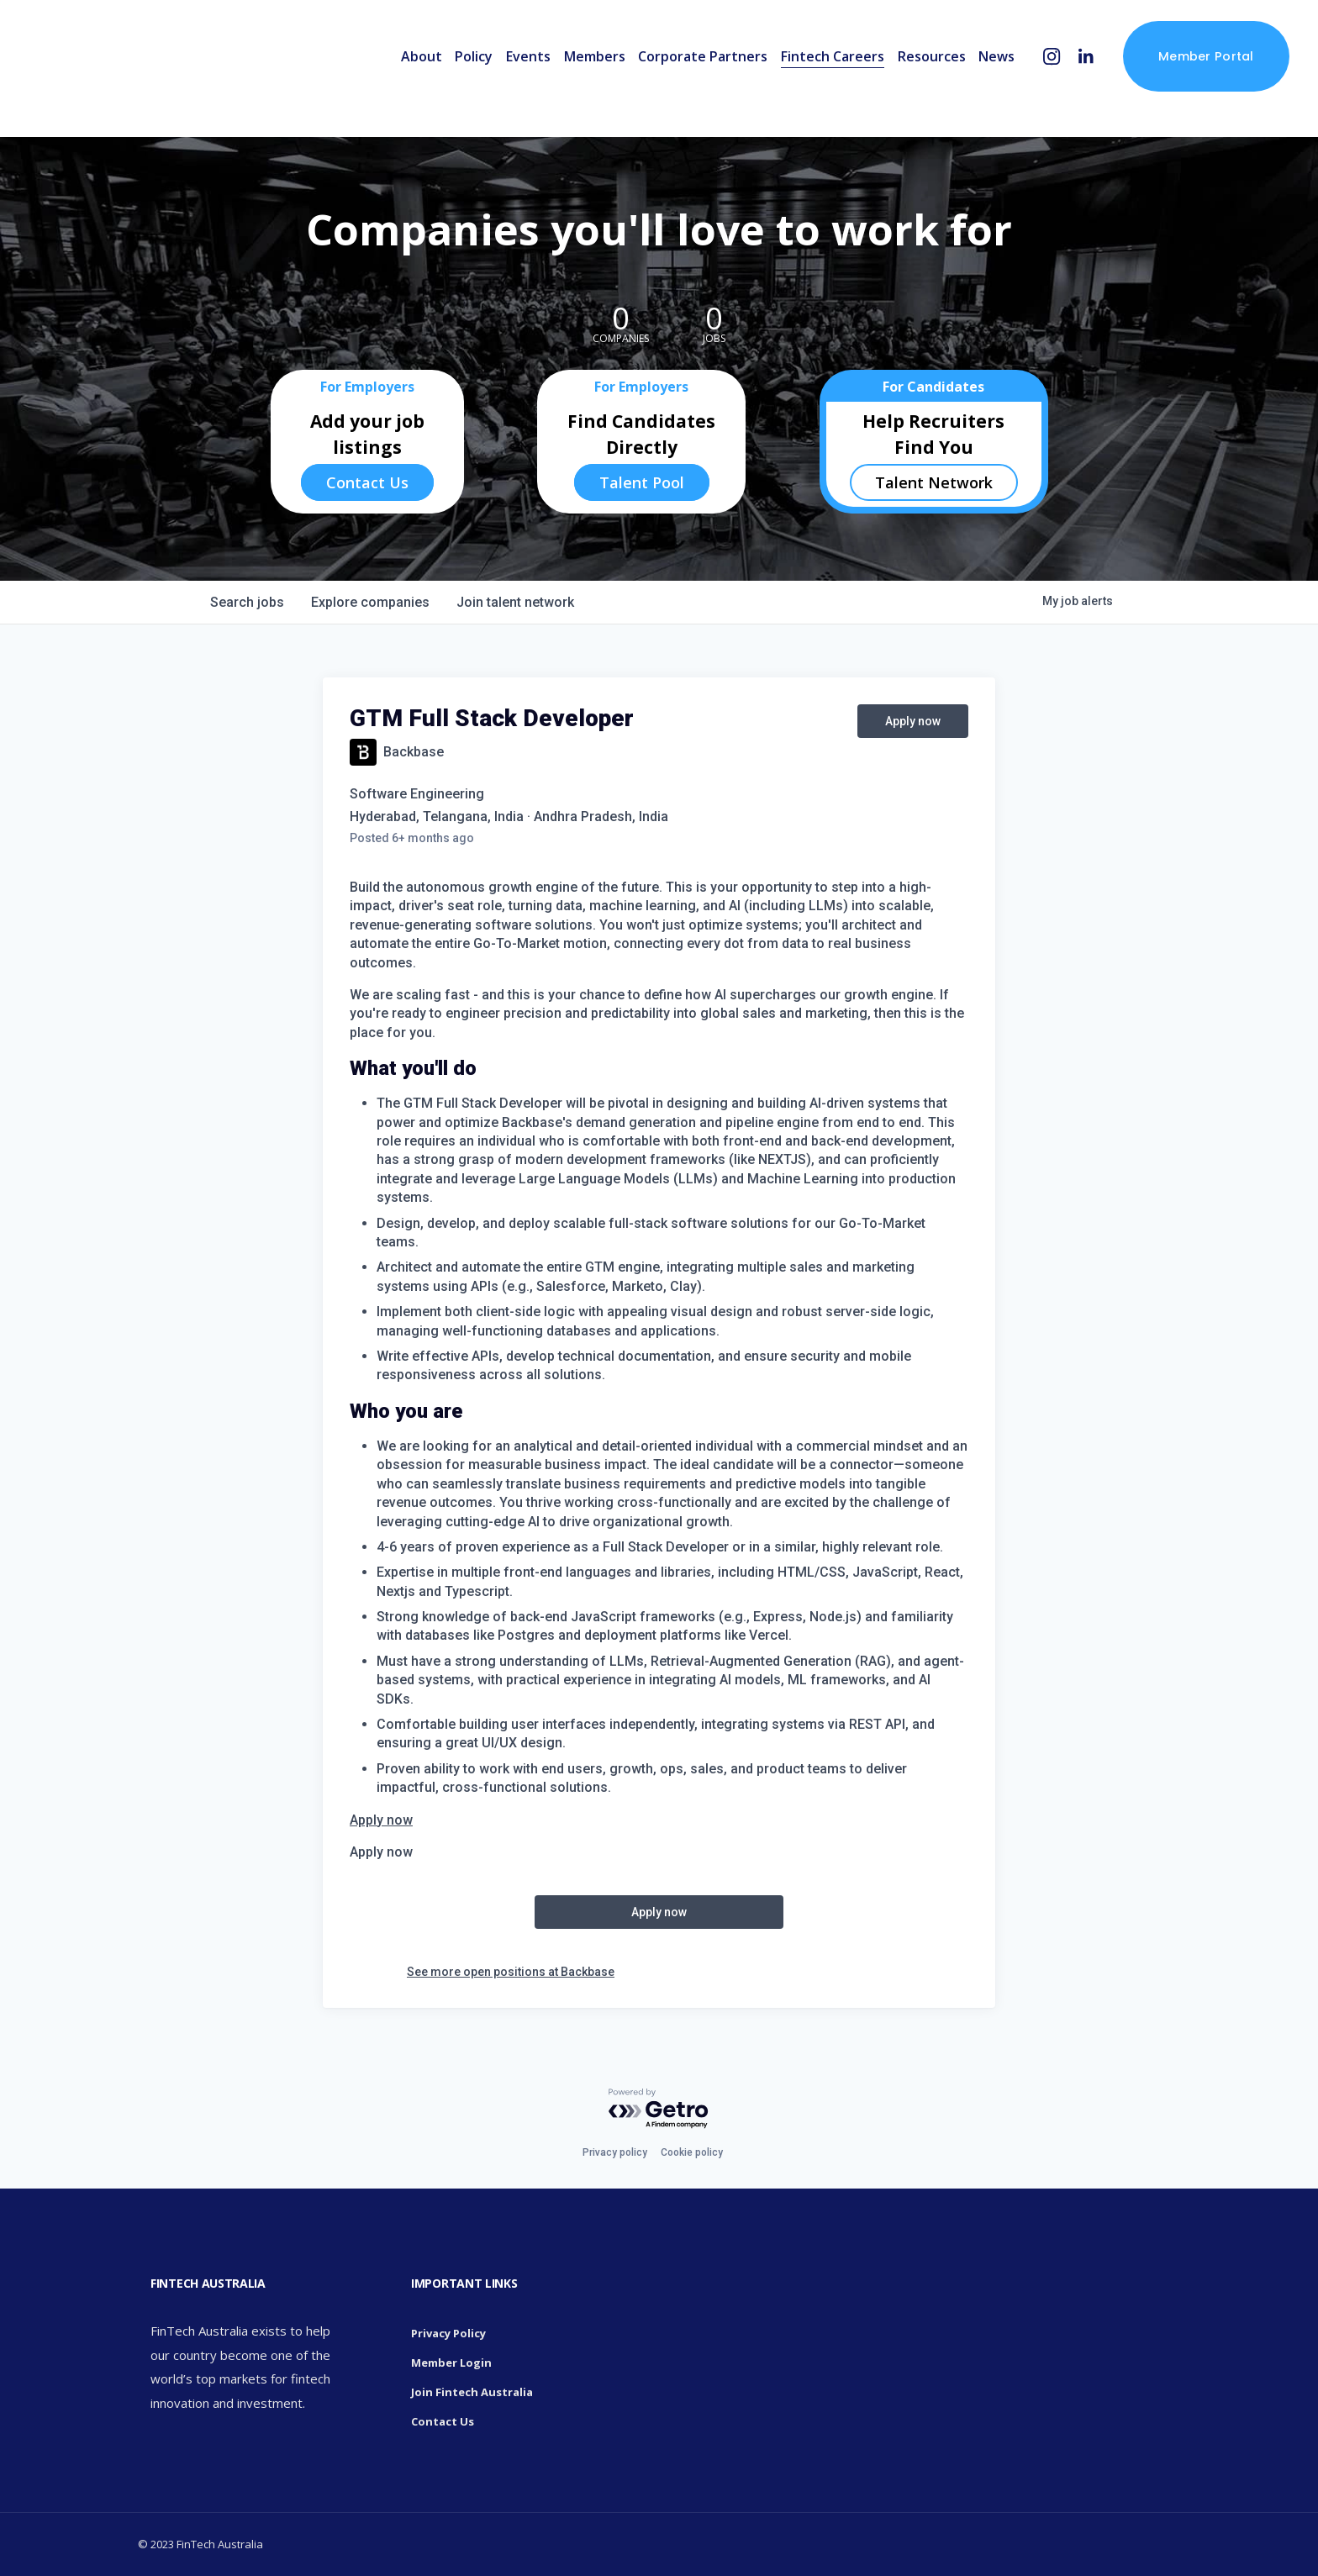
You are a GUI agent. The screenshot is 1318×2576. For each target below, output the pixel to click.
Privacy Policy (448, 2333)
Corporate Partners (679, 74)
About (397, 74)
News (973, 74)
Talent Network (934, 482)
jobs (247, 602)
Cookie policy (692, 2152)
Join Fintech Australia (472, 2392)
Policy (450, 74)
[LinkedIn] (1062, 74)
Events (504, 74)
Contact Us (367, 482)
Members (570, 74)
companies (370, 602)
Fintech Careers (808, 74)
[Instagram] (1027, 74)
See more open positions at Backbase (510, 1971)
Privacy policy (615, 2152)
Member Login (451, 2362)
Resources (907, 74)
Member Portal (1182, 74)
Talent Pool (641, 482)
